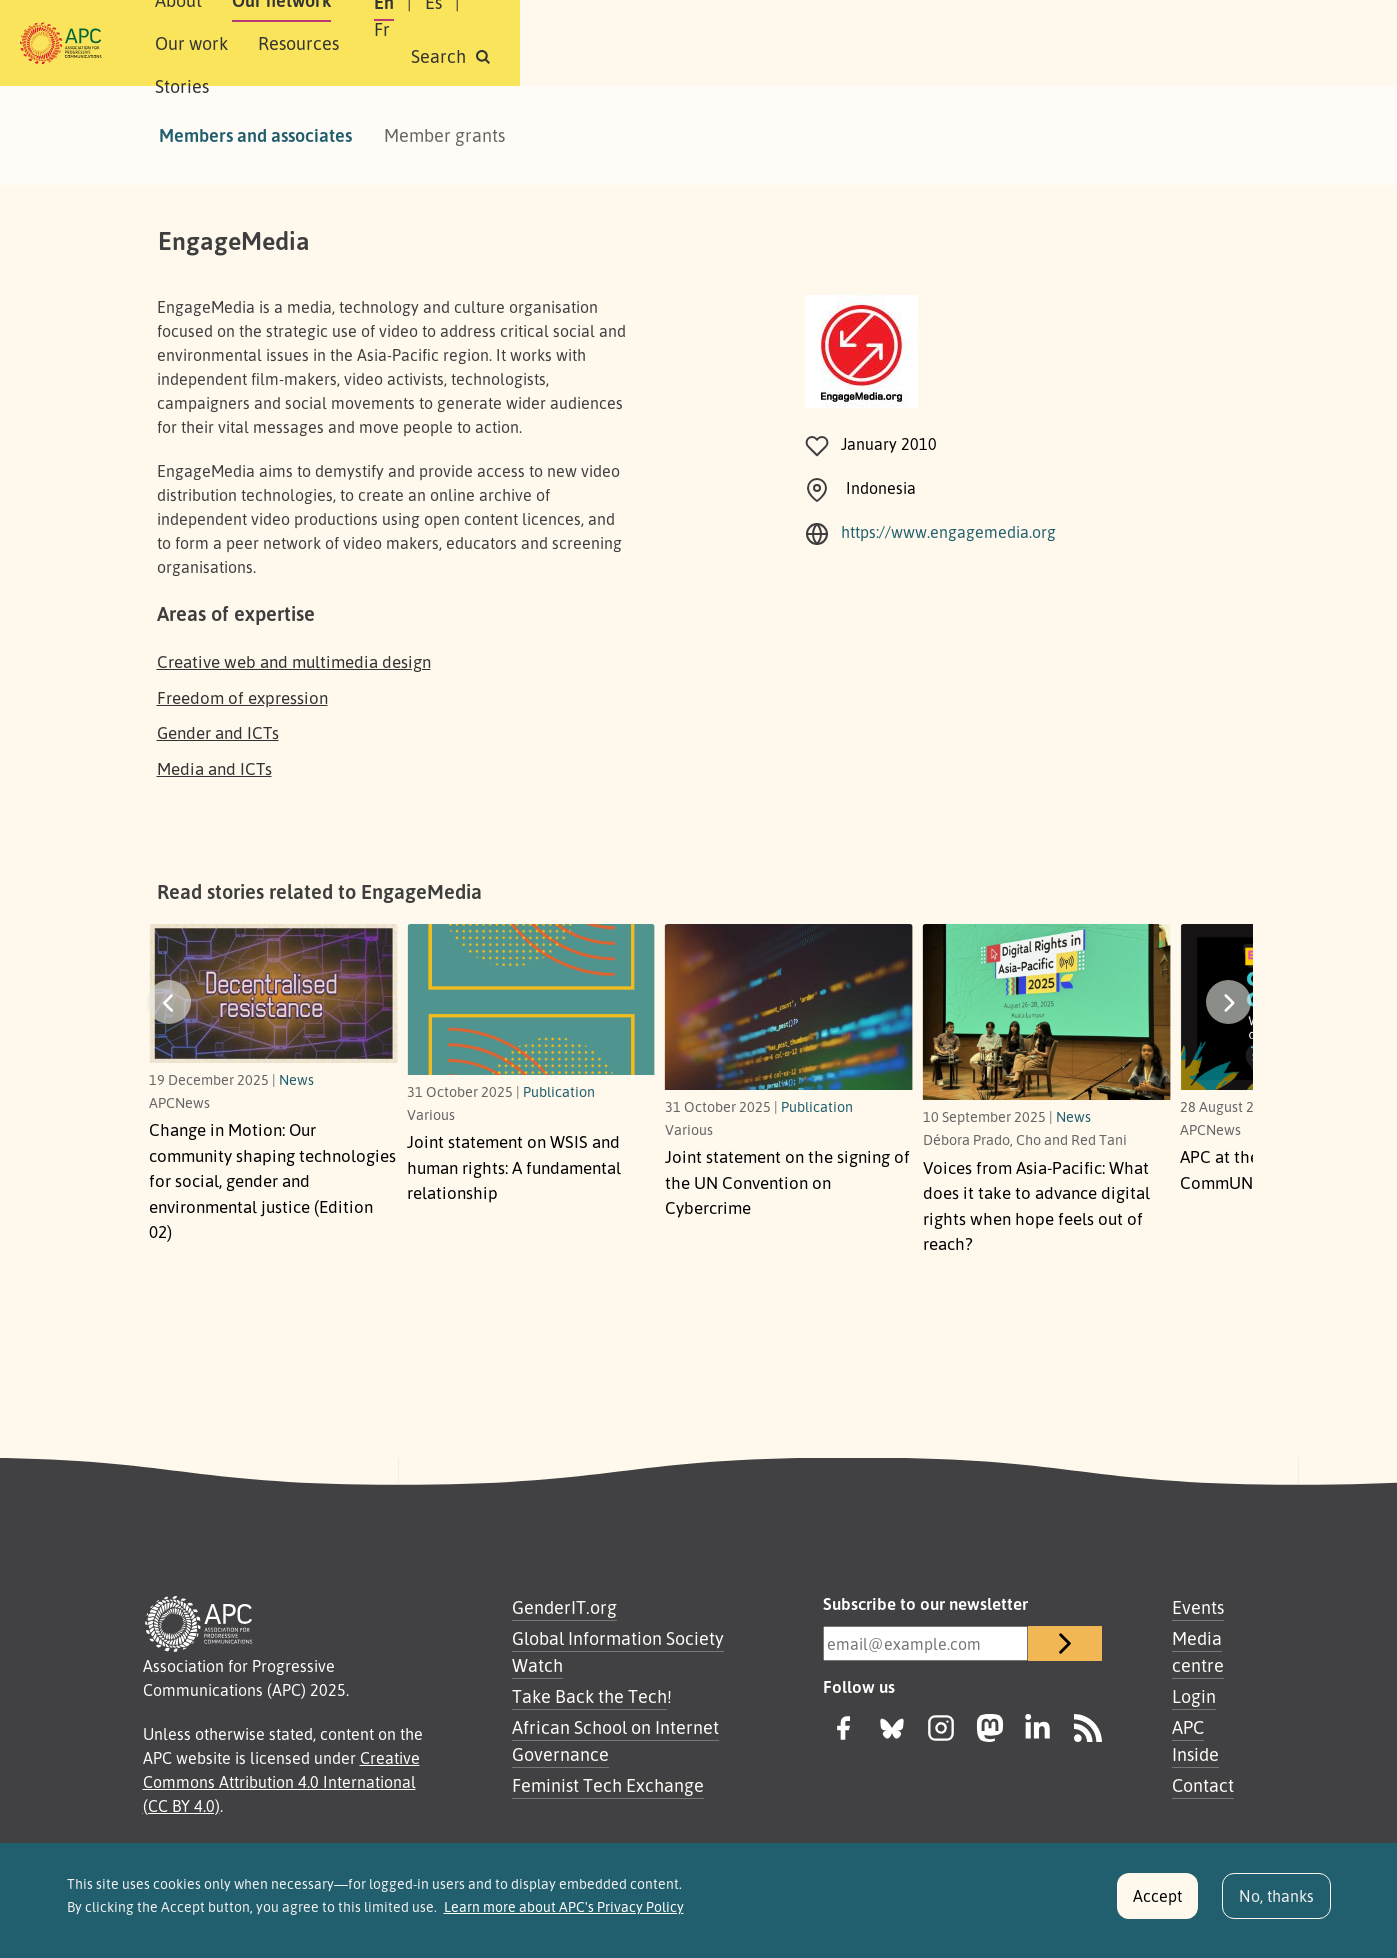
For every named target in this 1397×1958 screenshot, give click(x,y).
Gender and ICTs (218, 732)
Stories (731, 43)
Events (1198, 1607)
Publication (559, 1091)
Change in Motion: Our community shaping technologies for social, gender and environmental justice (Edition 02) (272, 1180)
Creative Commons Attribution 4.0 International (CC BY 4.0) (281, 1782)
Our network (410, 43)
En (982, 43)
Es (1031, 43)
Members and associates (255, 135)
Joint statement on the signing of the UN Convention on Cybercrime (787, 1182)
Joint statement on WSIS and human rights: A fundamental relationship (514, 1167)
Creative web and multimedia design (294, 661)
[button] (1202, 43)
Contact (1203, 1785)
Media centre (1198, 1651)
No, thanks (1276, 1896)
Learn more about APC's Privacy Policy (564, 1907)
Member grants (444, 135)
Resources (633, 43)
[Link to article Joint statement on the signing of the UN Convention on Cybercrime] (789, 1006)
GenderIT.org (564, 1607)
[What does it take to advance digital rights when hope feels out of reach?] (1047, 1012)
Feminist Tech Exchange (608, 1785)
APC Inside (1195, 1740)
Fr (1079, 43)
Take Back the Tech (589, 1696)
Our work (526, 43)
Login (1194, 1696)
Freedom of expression (242, 697)
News (296, 1079)
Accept (1157, 1896)
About (307, 43)
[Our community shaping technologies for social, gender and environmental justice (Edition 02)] (273, 993)
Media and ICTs (214, 768)
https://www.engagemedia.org (948, 532)
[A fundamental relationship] (531, 999)
